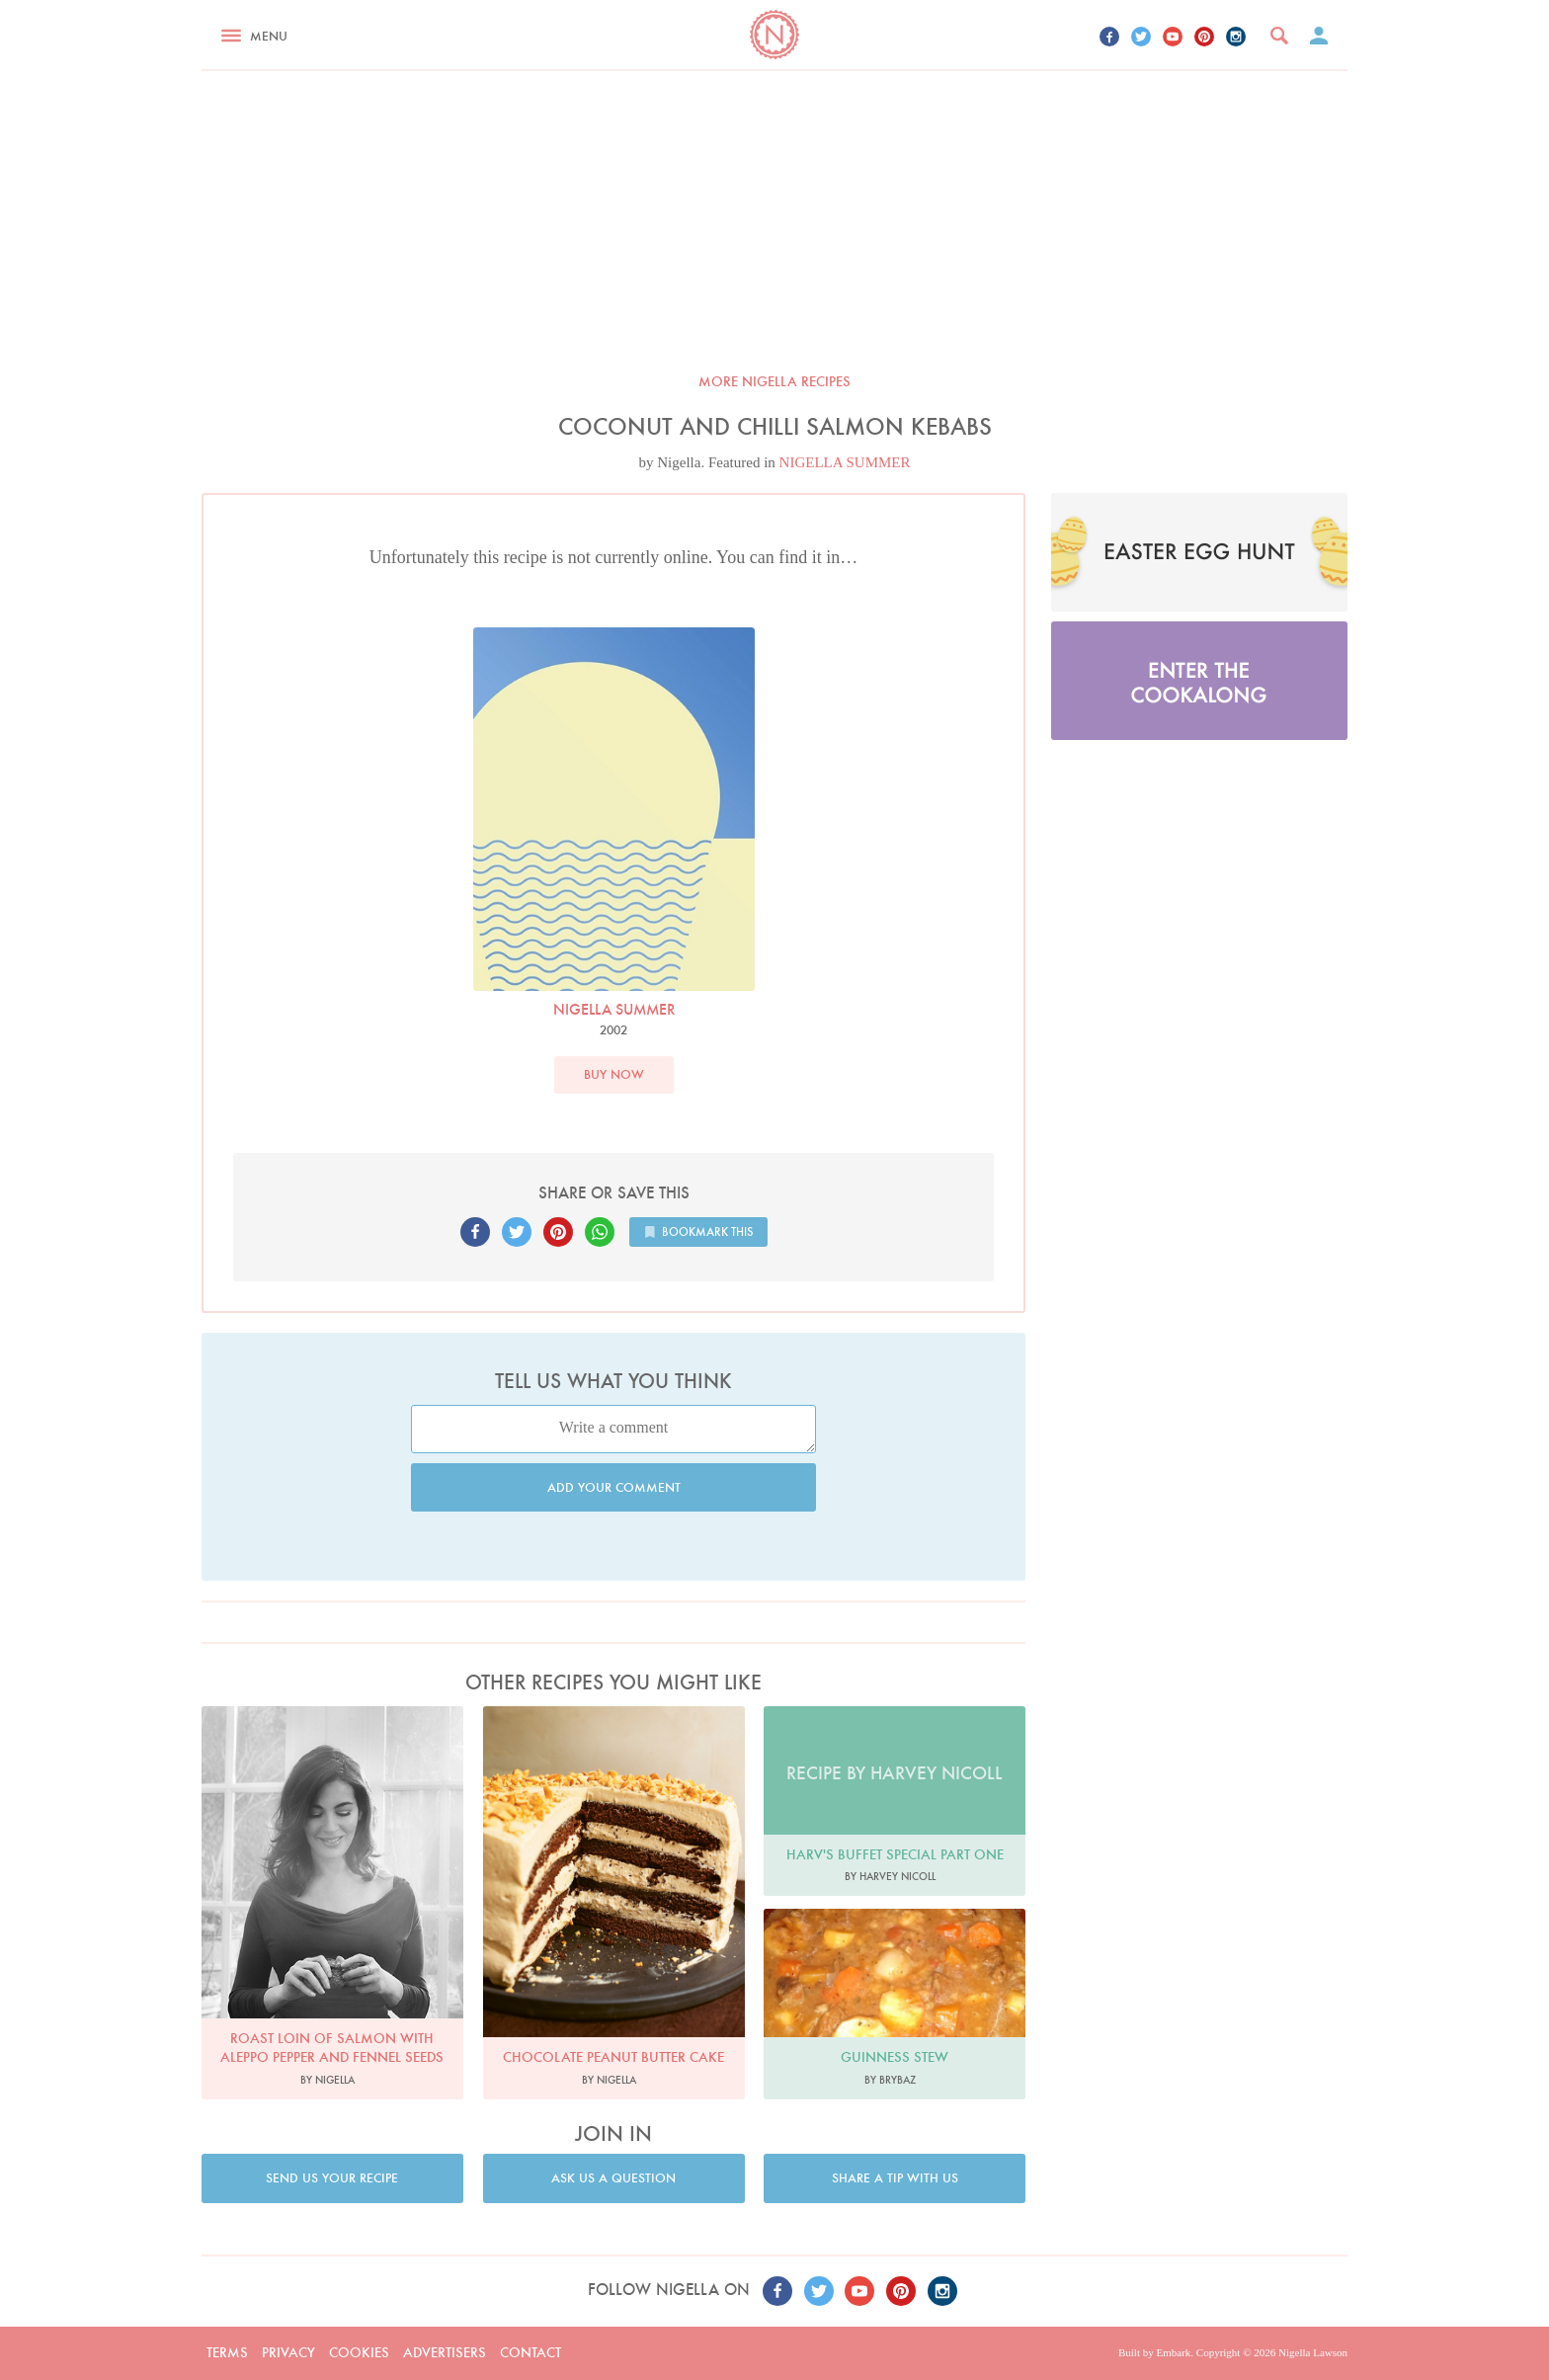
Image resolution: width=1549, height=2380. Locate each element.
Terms (227, 2352)
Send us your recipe (332, 2178)
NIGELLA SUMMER (845, 462)
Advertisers (444, 2352)
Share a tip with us (895, 2178)
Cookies (359, 2352)
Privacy (288, 2352)
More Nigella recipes (774, 381)
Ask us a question (613, 2178)
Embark (1173, 2352)
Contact (530, 2352)
